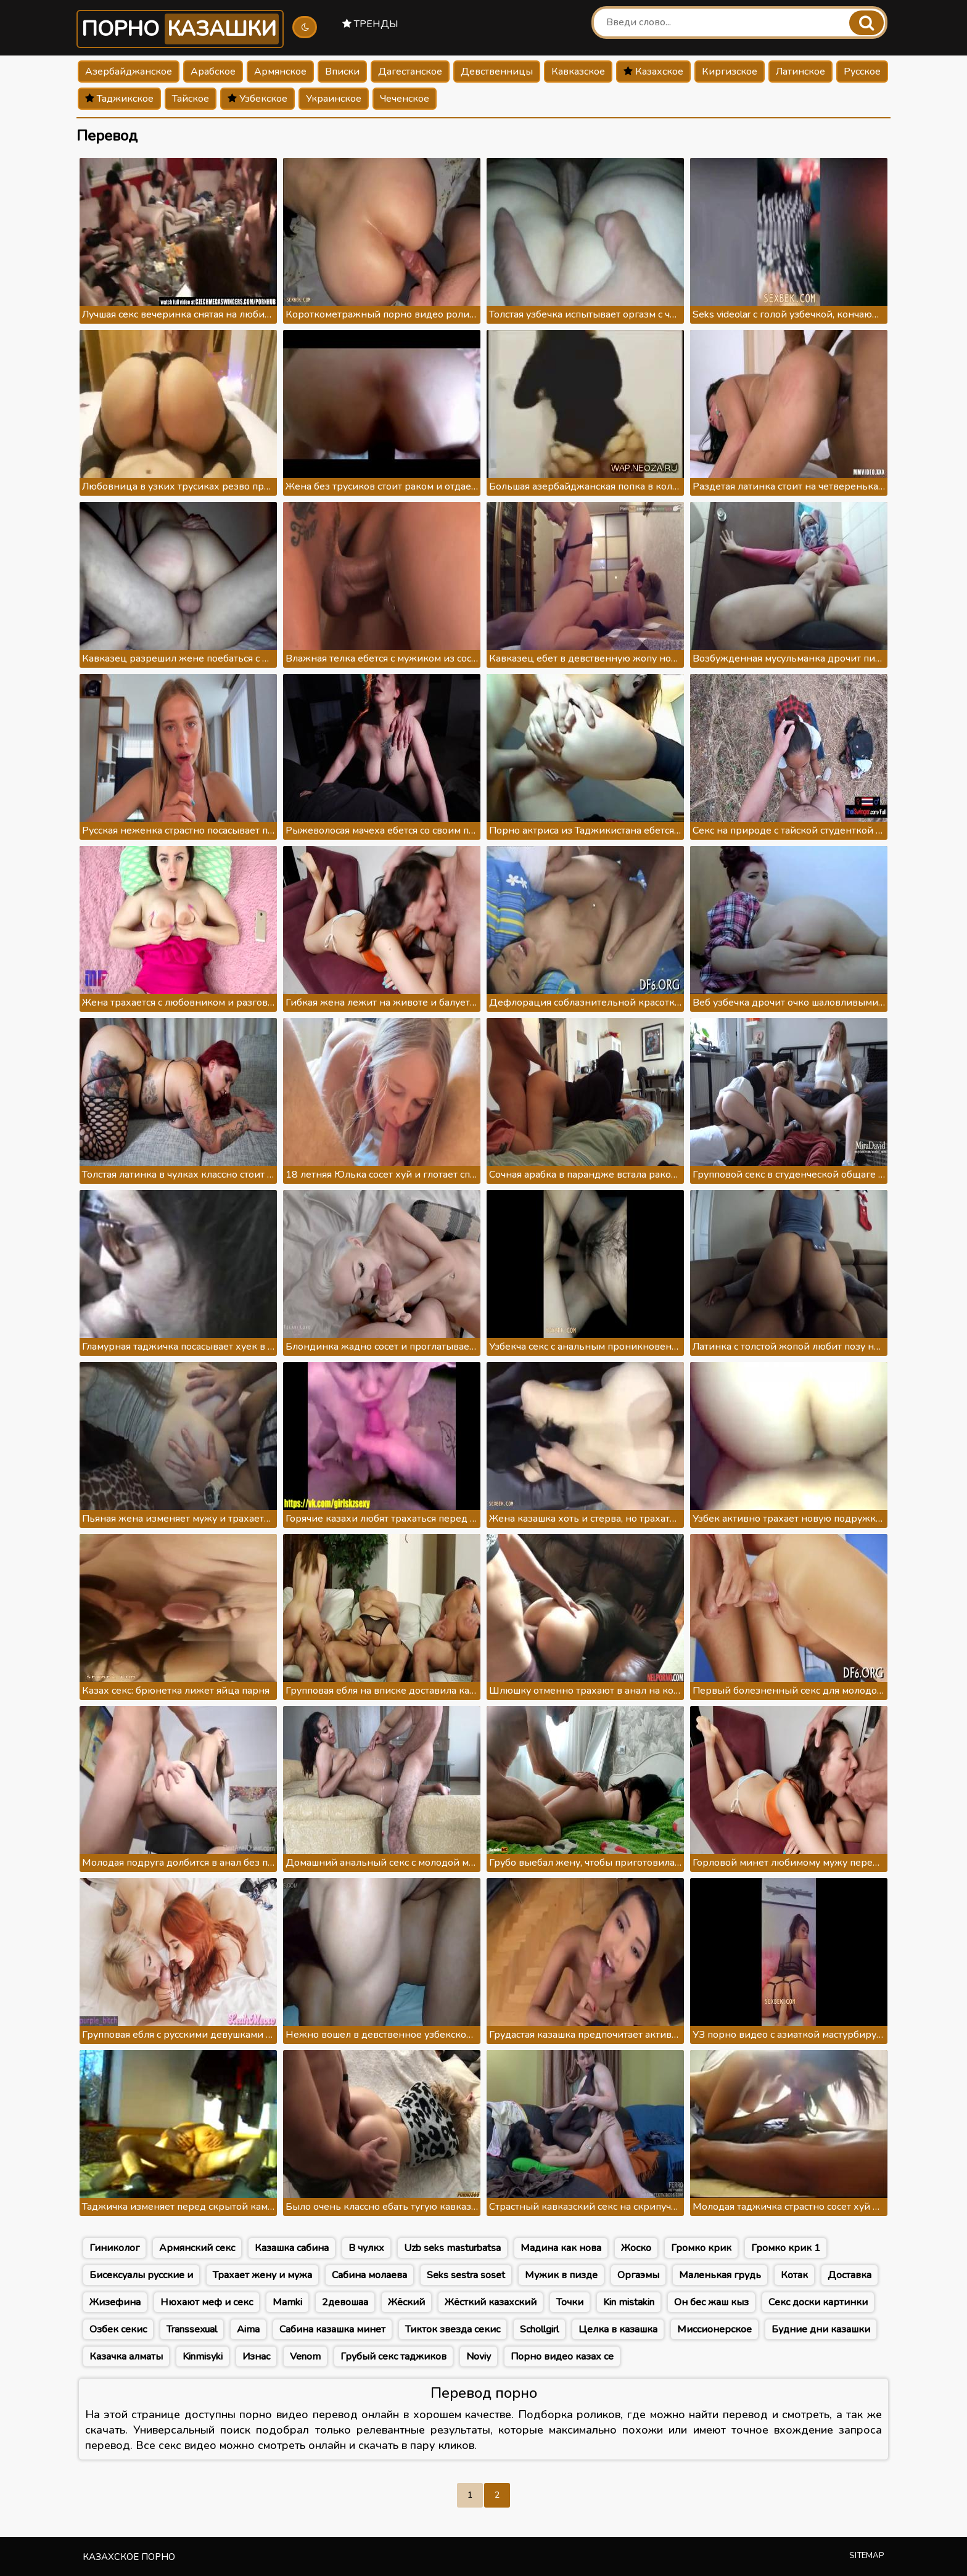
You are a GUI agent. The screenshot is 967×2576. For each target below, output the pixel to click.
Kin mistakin (628, 2302)
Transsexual (192, 2329)
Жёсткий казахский (491, 2302)
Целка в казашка (617, 2329)
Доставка (849, 2275)
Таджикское (119, 98)
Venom (305, 2356)
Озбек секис (118, 2329)
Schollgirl (539, 2329)
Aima (248, 2329)
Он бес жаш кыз (711, 2302)
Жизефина (115, 2302)
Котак (794, 2275)
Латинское (800, 71)
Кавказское (578, 71)
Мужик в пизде (561, 2275)
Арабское (213, 71)
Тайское (190, 98)
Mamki (287, 2302)
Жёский (406, 2302)
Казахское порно (129, 2557)
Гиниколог (114, 2248)
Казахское (653, 71)
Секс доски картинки (818, 2302)
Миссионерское (714, 2329)
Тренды (370, 24)
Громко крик (701, 2248)
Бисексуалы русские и (141, 2275)
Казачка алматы (126, 2356)
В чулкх (366, 2248)
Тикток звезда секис (452, 2329)
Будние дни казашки (821, 2329)
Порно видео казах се (562, 2356)
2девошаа (345, 2302)
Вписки (342, 71)
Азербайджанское (128, 71)
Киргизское (729, 71)
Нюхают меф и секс (206, 2302)
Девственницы (497, 71)
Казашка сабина (292, 2248)
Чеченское (404, 98)
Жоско (636, 2248)
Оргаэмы (638, 2275)
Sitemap (866, 2555)
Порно (180, 29)
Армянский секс (197, 2248)
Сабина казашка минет (332, 2329)
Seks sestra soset (466, 2275)
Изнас (256, 2356)
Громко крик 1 (785, 2248)
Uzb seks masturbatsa (452, 2248)
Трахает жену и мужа (262, 2275)
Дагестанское (410, 71)
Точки (569, 2302)
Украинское (333, 98)
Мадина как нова (561, 2248)
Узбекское (257, 98)
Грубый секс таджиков (393, 2356)
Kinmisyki (203, 2356)
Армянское (280, 71)
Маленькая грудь (720, 2275)
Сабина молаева (369, 2275)
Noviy (478, 2356)
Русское (862, 71)
